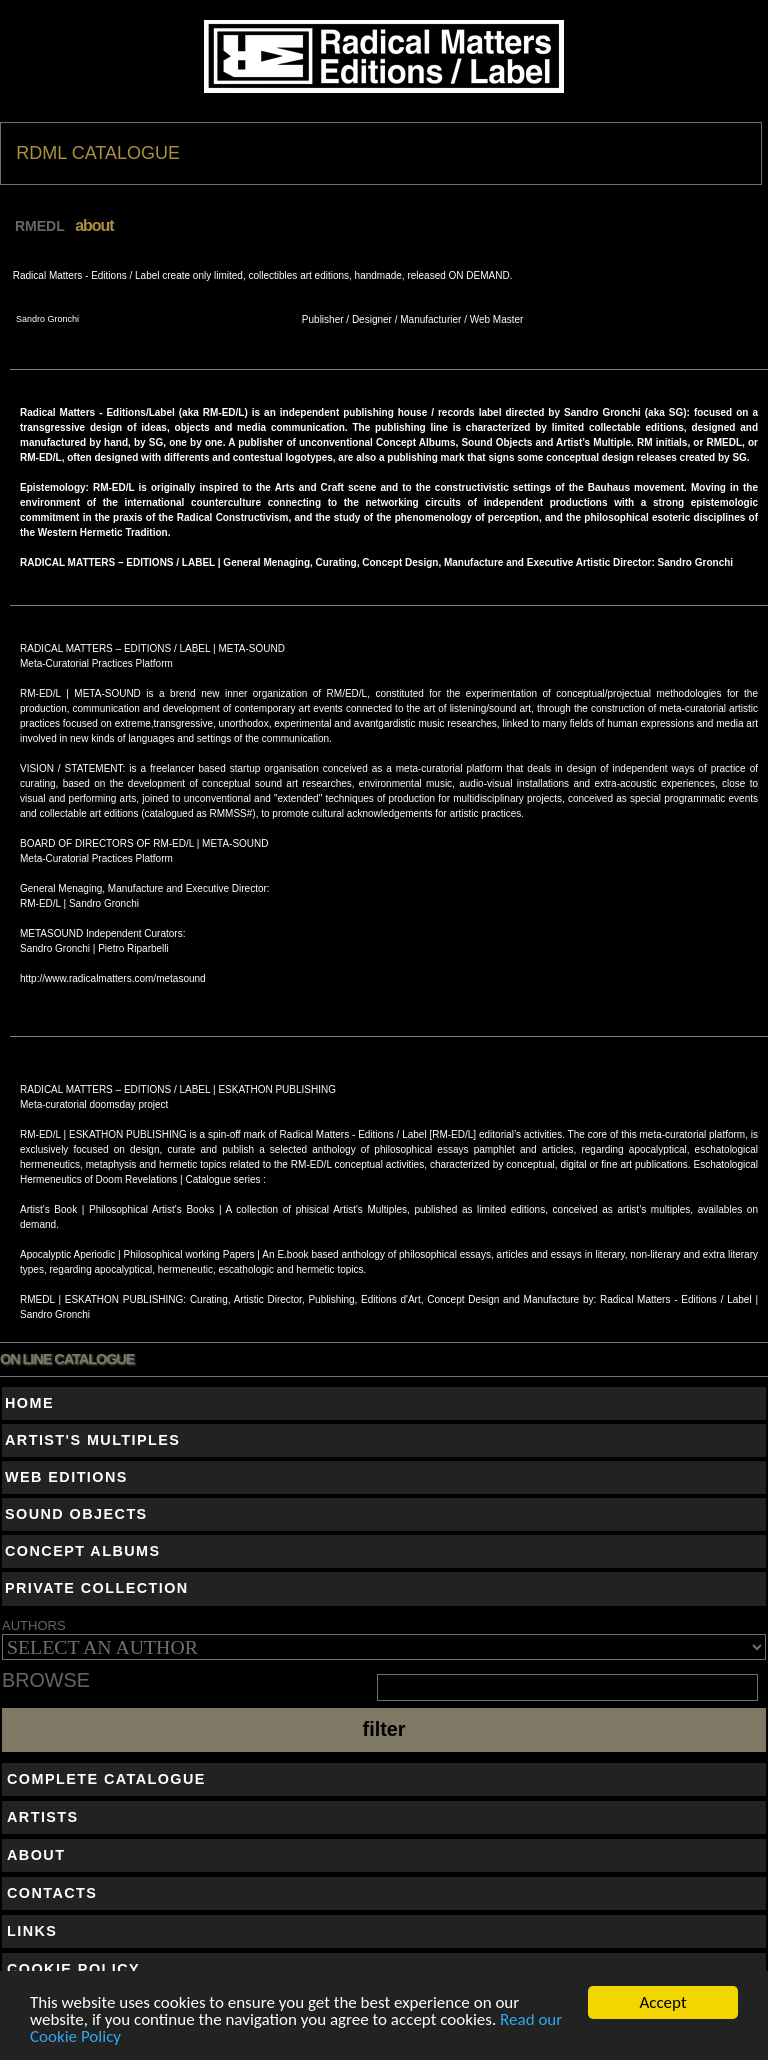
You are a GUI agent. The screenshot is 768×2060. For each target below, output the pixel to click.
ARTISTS (43, 1817)
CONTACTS (52, 1893)
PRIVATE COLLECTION (97, 1588)
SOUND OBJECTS (76, 1514)
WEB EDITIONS (66, 1477)
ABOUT (36, 1855)
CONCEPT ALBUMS (83, 1551)
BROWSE (46, 1681)
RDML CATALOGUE (98, 153)
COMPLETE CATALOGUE (106, 1779)
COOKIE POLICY (73, 1969)
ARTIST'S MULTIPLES (92, 1440)
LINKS (32, 1931)
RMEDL (40, 226)
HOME (29, 1403)
